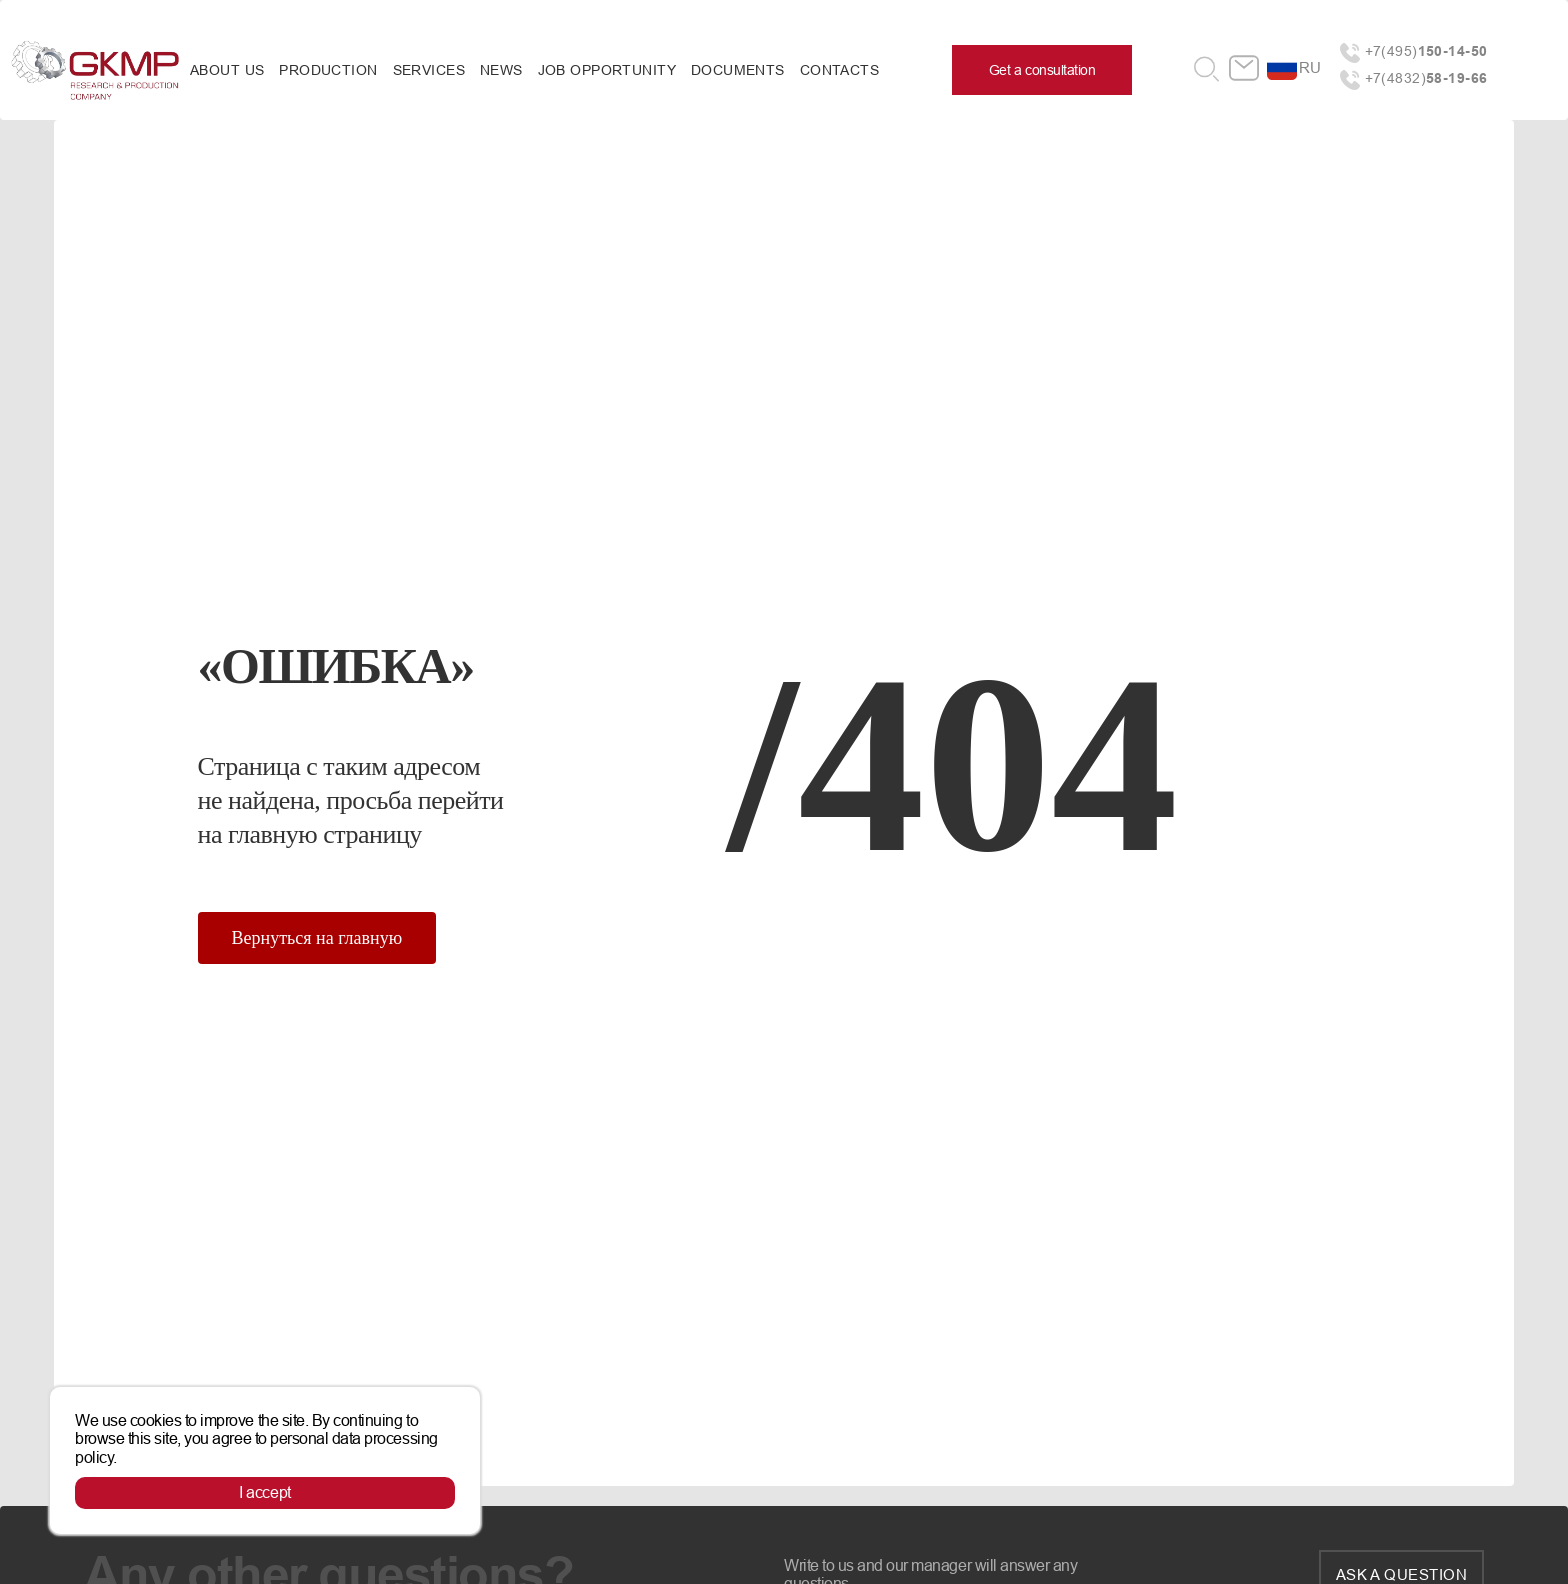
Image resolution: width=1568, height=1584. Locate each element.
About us (227, 70)
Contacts (839, 70)
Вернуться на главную (317, 938)
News (501, 70)
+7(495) (1426, 51)
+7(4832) (1426, 78)
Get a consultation (1042, 70)
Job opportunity (607, 70)
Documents (738, 70)
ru (1310, 67)
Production (328, 70)
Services (429, 70)
